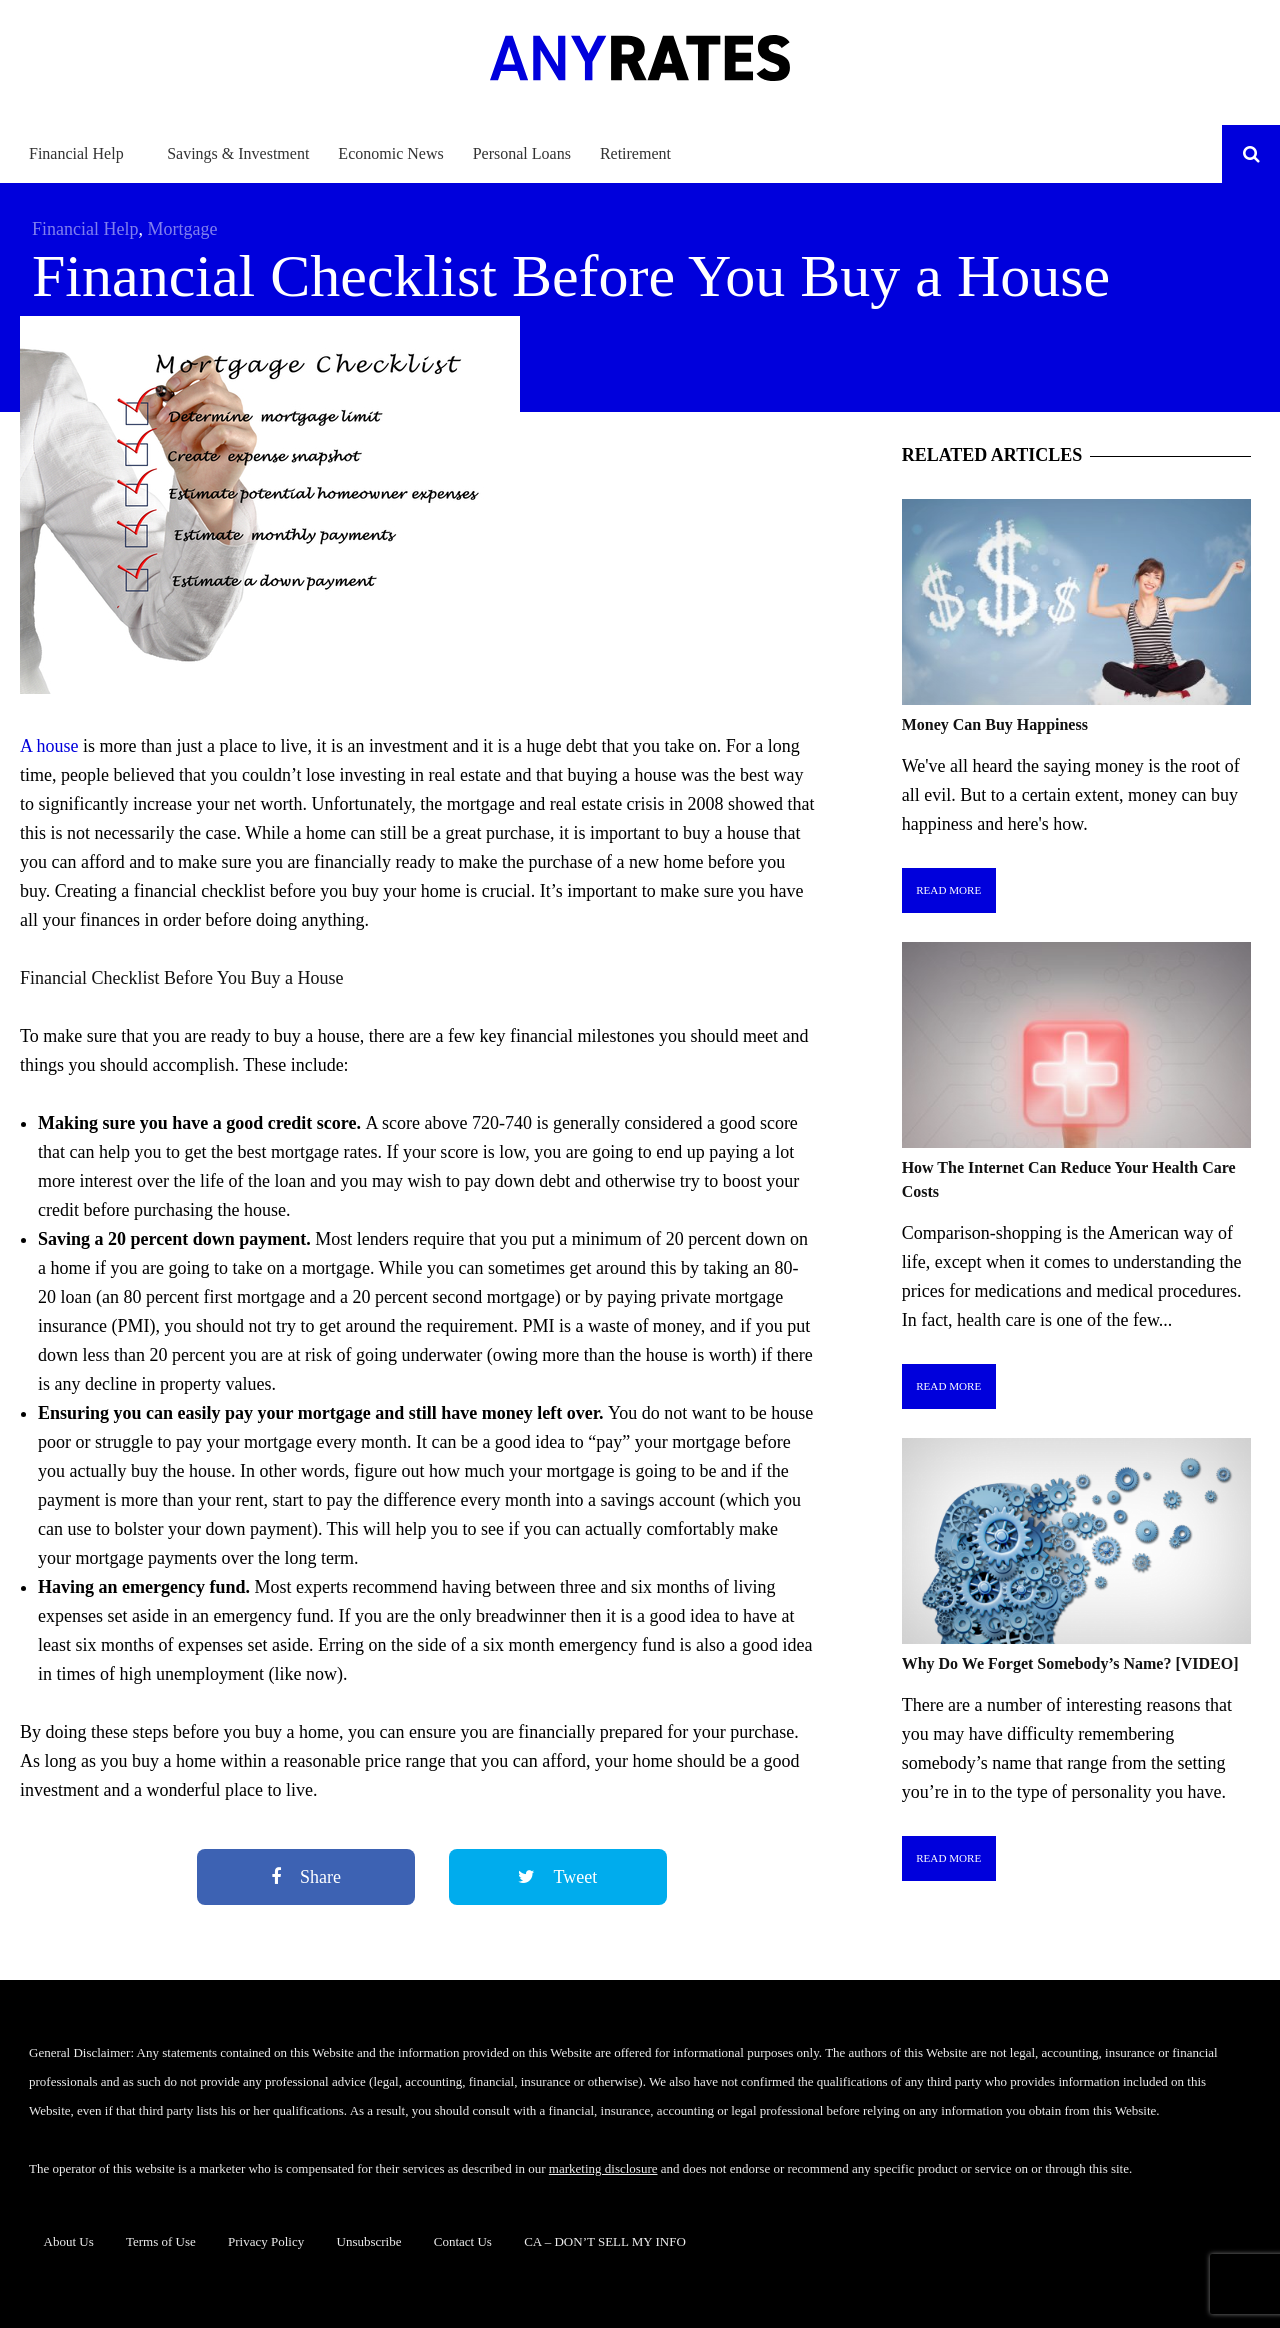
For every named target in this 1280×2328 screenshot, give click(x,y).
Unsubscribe (369, 2241)
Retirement (635, 153)
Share (306, 1877)
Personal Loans (522, 153)
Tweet (557, 1877)
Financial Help (76, 153)
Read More (948, 890)
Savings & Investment (238, 153)
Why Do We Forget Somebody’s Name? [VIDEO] (1070, 1663)
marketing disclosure (603, 2168)
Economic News (390, 153)
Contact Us (463, 2241)
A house (49, 746)
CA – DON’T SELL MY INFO (605, 2241)
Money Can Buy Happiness (995, 724)
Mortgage (182, 229)
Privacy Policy (266, 2241)
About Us (69, 2241)
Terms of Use (161, 2241)
